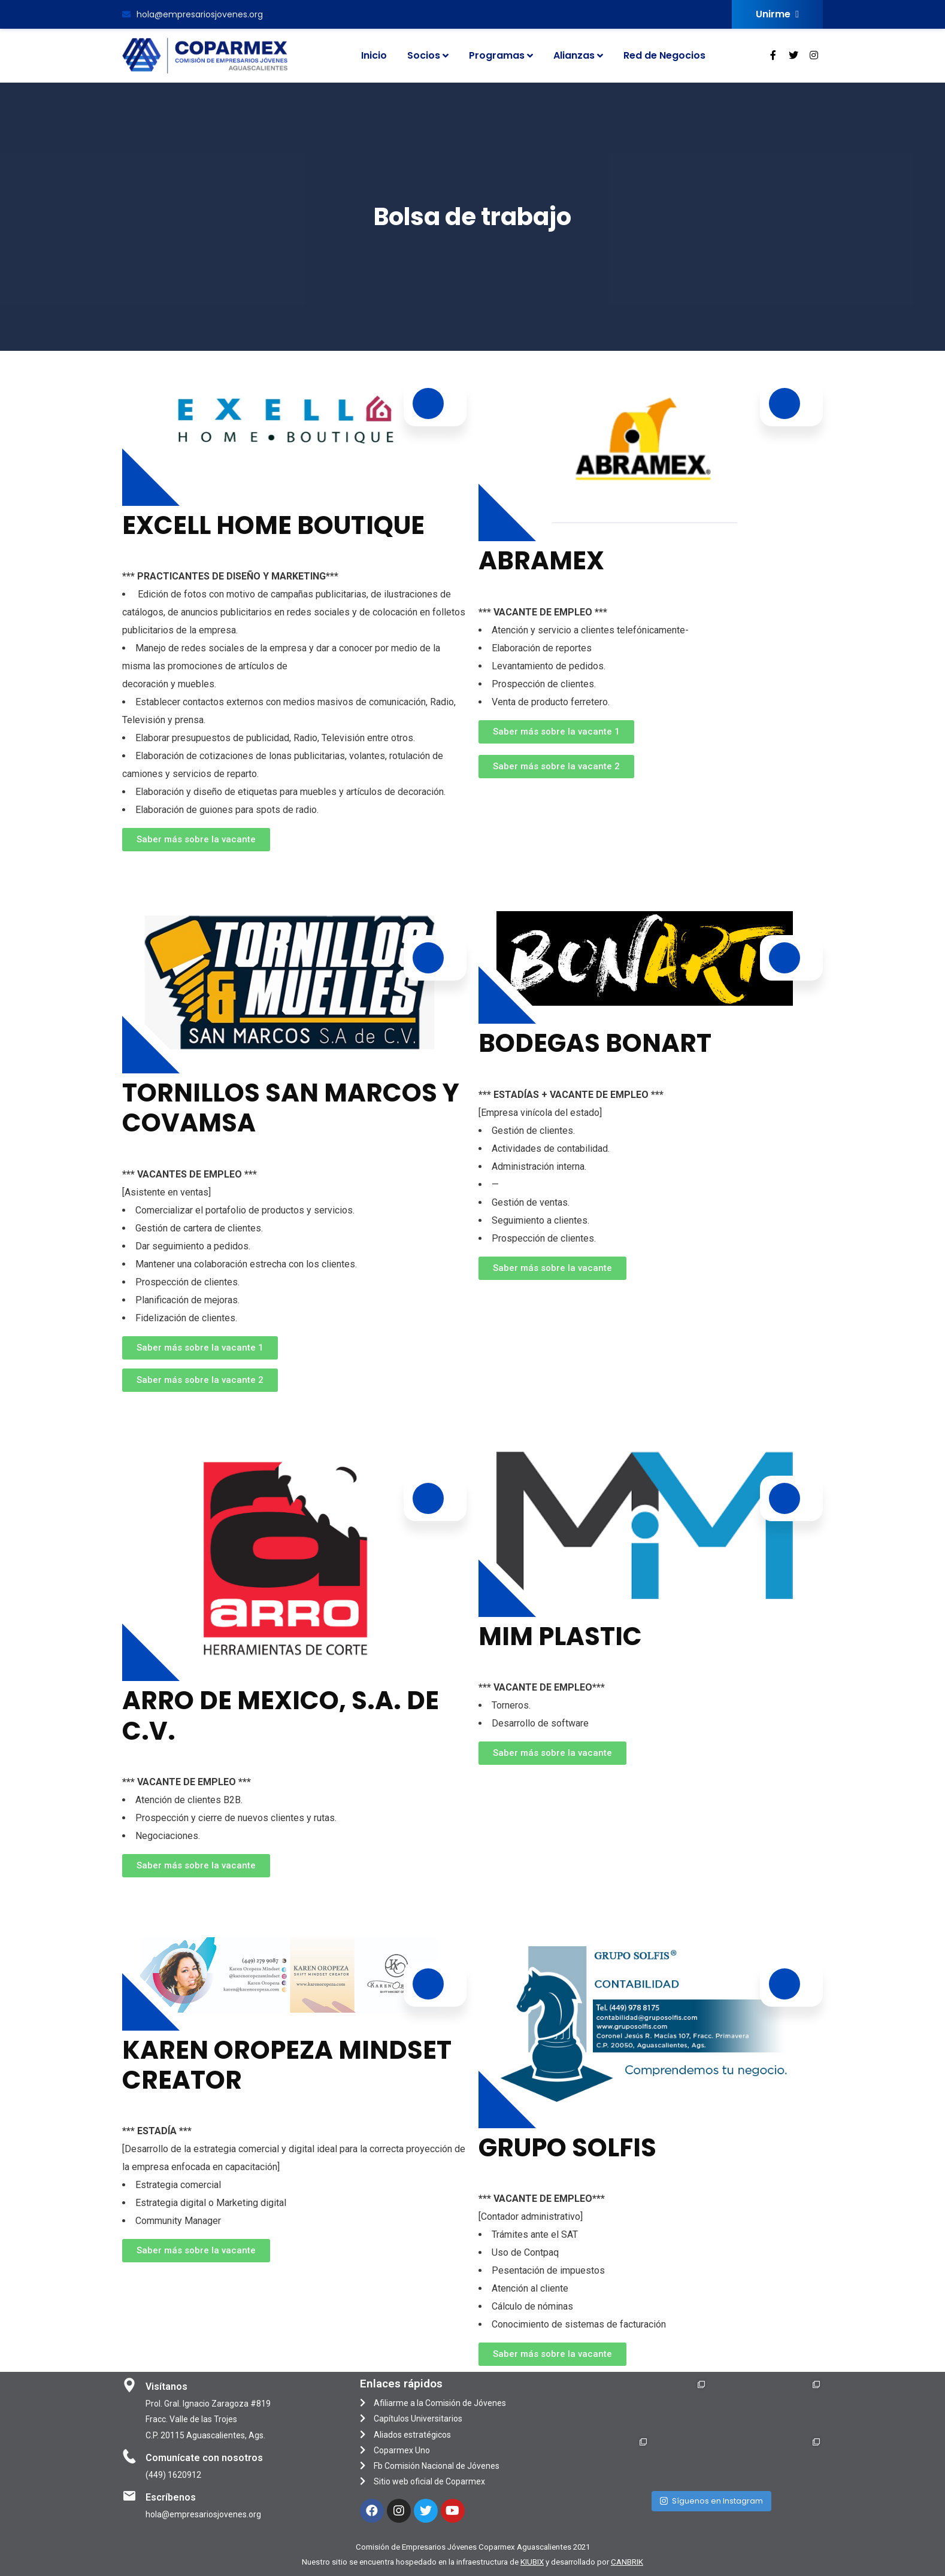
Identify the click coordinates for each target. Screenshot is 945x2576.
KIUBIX (532, 2561)
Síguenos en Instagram (711, 2499)
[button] (196, 839)
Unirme (777, 14)
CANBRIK (627, 2561)
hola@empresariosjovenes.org (192, 14)
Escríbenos (171, 2497)
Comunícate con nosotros (204, 2457)
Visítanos (166, 2386)
